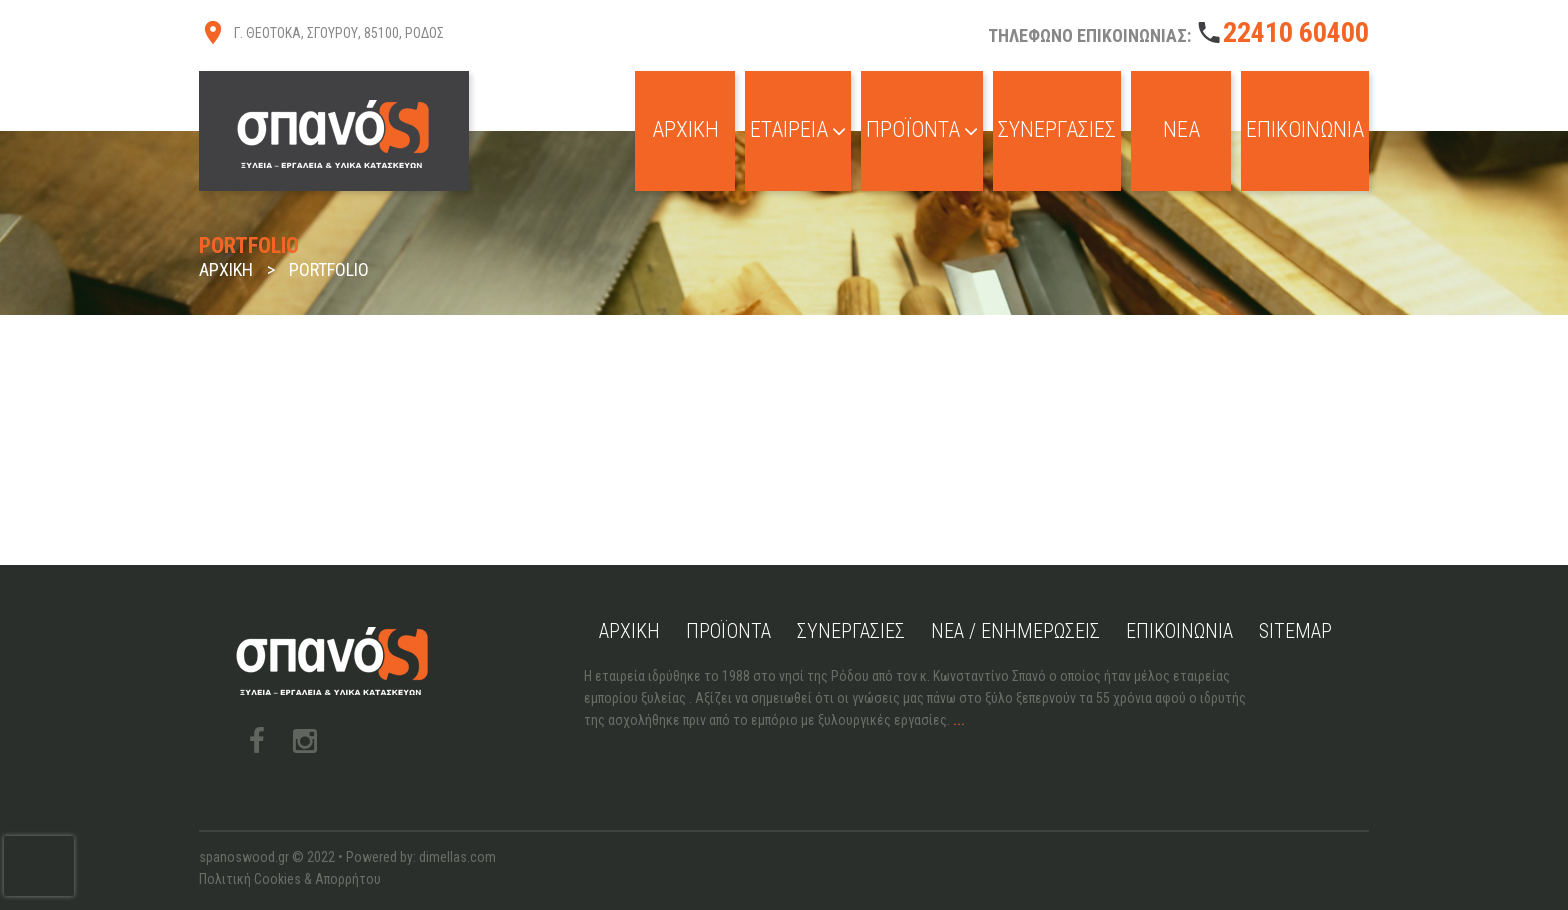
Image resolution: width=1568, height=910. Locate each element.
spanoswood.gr (244, 857)
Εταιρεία (798, 129)
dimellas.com (457, 857)
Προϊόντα (922, 129)
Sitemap (1295, 631)
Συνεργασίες (1057, 129)
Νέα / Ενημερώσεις (1015, 631)
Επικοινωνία (1305, 129)
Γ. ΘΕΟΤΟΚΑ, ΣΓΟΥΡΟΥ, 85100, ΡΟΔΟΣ (339, 33)
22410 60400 (1296, 32)
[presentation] (39, 866)
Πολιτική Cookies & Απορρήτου (290, 879)
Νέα (1181, 129)
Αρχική (685, 129)
